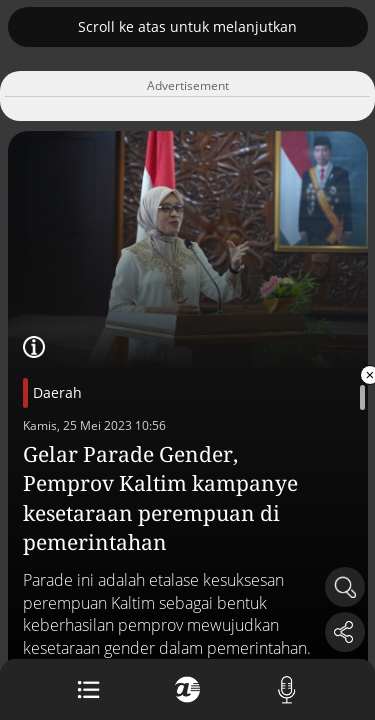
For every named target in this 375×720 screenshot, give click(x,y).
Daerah (57, 392)
